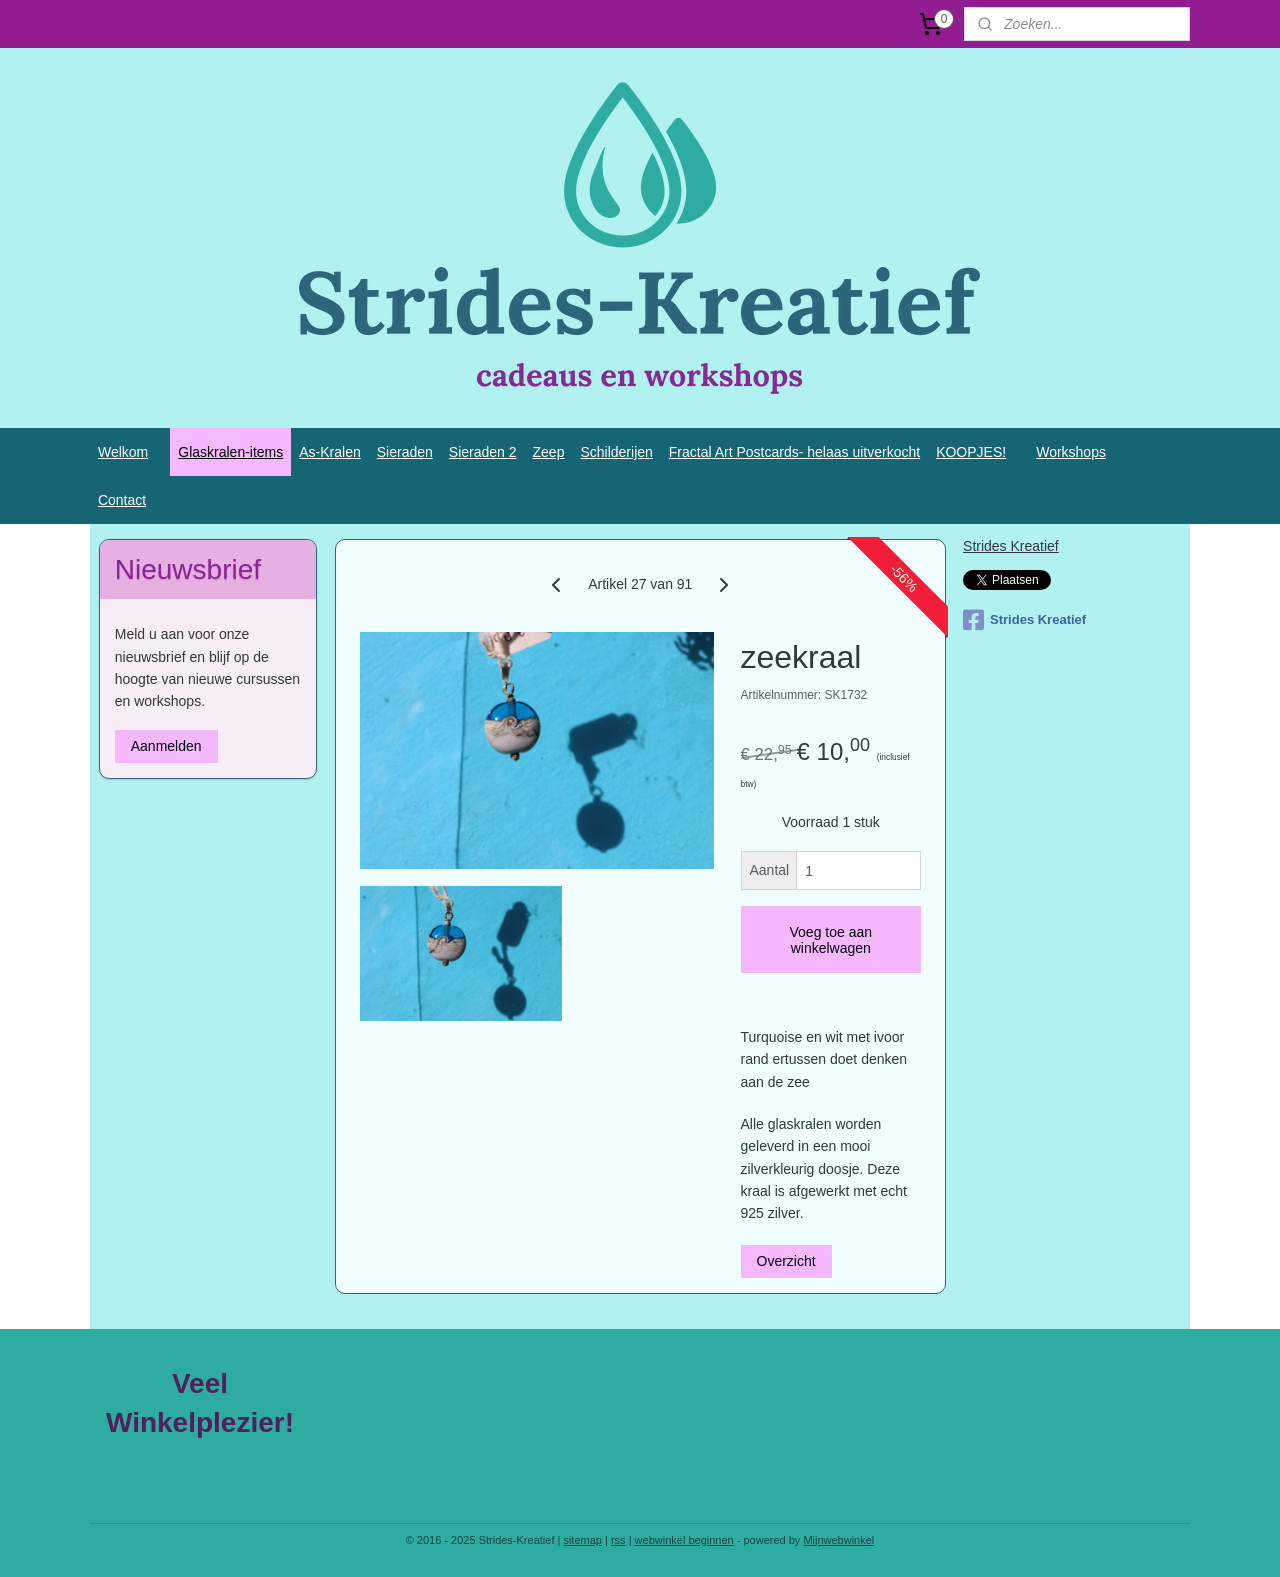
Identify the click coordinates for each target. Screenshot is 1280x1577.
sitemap (582, 1540)
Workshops (1071, 452)
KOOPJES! (971, 452)
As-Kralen (329, 452)
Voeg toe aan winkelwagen (830, 940)
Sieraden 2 (483, 452)
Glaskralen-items (230, 452)
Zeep (549, 452)
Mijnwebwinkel (838, 1540)
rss (618, 1540)
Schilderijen (616, 452)
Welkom (123, 452)
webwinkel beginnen (684, 1540)
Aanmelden (166, 746)
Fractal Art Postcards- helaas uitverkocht (794, 452)
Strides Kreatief (1011, 546)
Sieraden (405, 452)
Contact (122, 500)
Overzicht (785, 1261)
